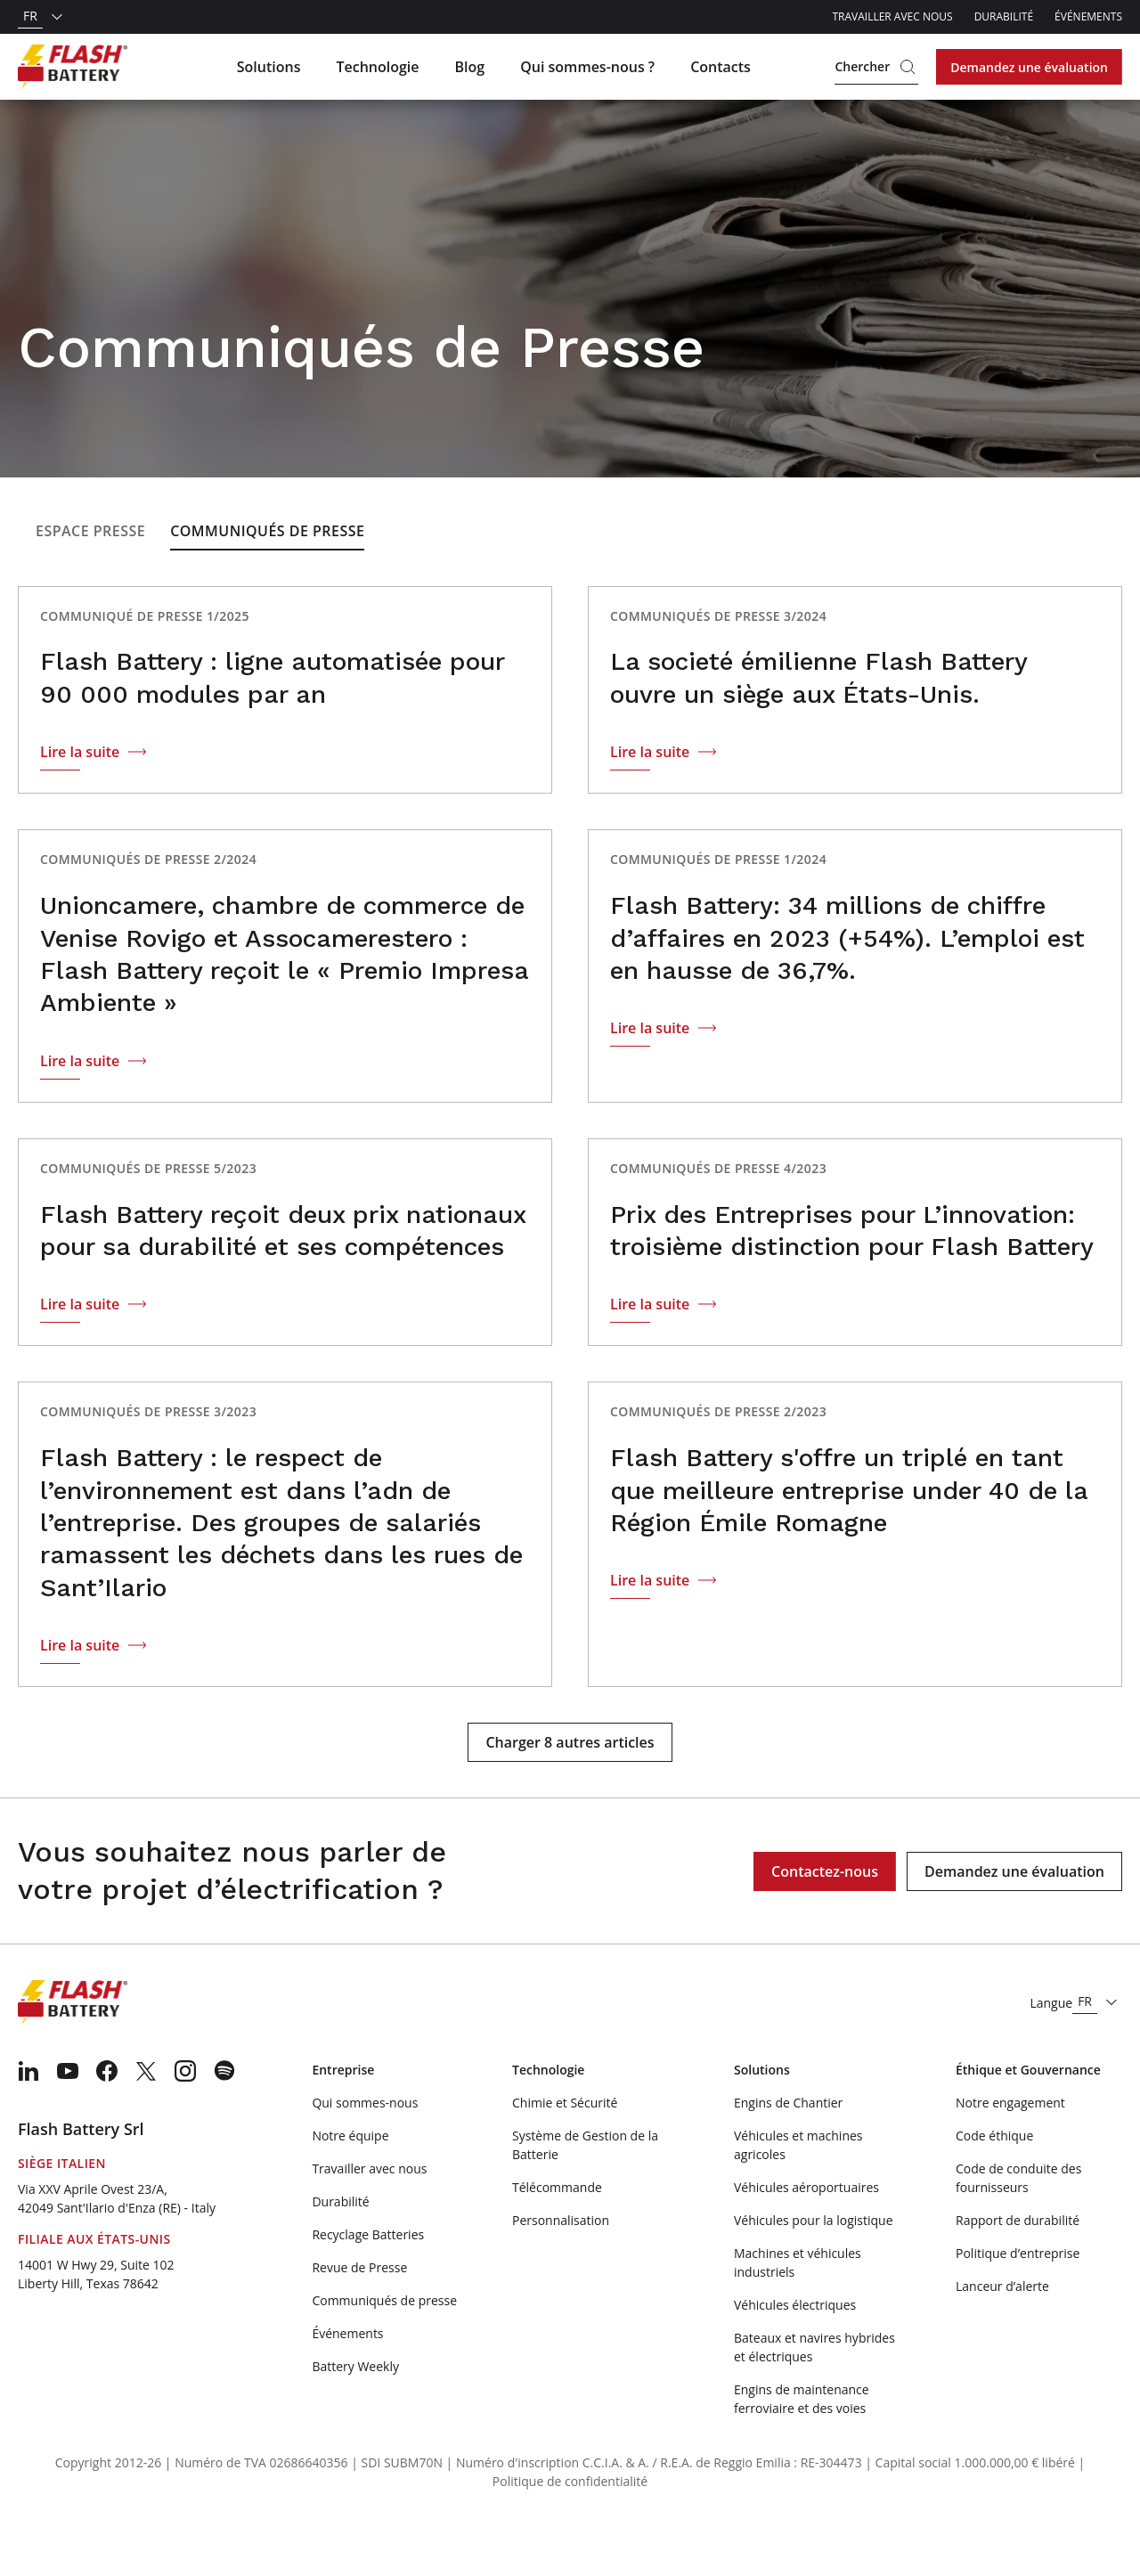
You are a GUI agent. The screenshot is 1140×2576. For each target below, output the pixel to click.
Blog (470, 67)
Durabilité (1003, 16)
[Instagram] (185, 2121)
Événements (1088, 16)
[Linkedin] (28, 2121)
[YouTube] (67, 2121)
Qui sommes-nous (365, 2152)
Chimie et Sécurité (564, 2152)
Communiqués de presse (384, 2350)
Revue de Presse (359, 2317)
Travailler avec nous (892, 16)
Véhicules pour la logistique (813, 2270)
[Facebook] (107, 2121)
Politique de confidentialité (570, 2531)
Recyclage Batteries (368, 2284)
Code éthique (994, 2185)
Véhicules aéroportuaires (806, 2237)
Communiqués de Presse (267, 581)
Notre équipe (350, 2185)
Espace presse (90, 581)
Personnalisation (560, 2270)
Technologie (377, 67)
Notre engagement (1010, 2152)
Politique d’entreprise (1017, 2303)
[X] (146, 2121)
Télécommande (557, 2237)
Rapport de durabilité (1017, 2270)
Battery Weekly (355, 2416)
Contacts (720, 67)
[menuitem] (28, 2121)
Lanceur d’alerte (1002, 2335)
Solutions (269, 67)
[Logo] (72, 67)
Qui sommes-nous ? (587, 67)
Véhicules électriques (795, 2354)
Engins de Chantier (788, 2152)
